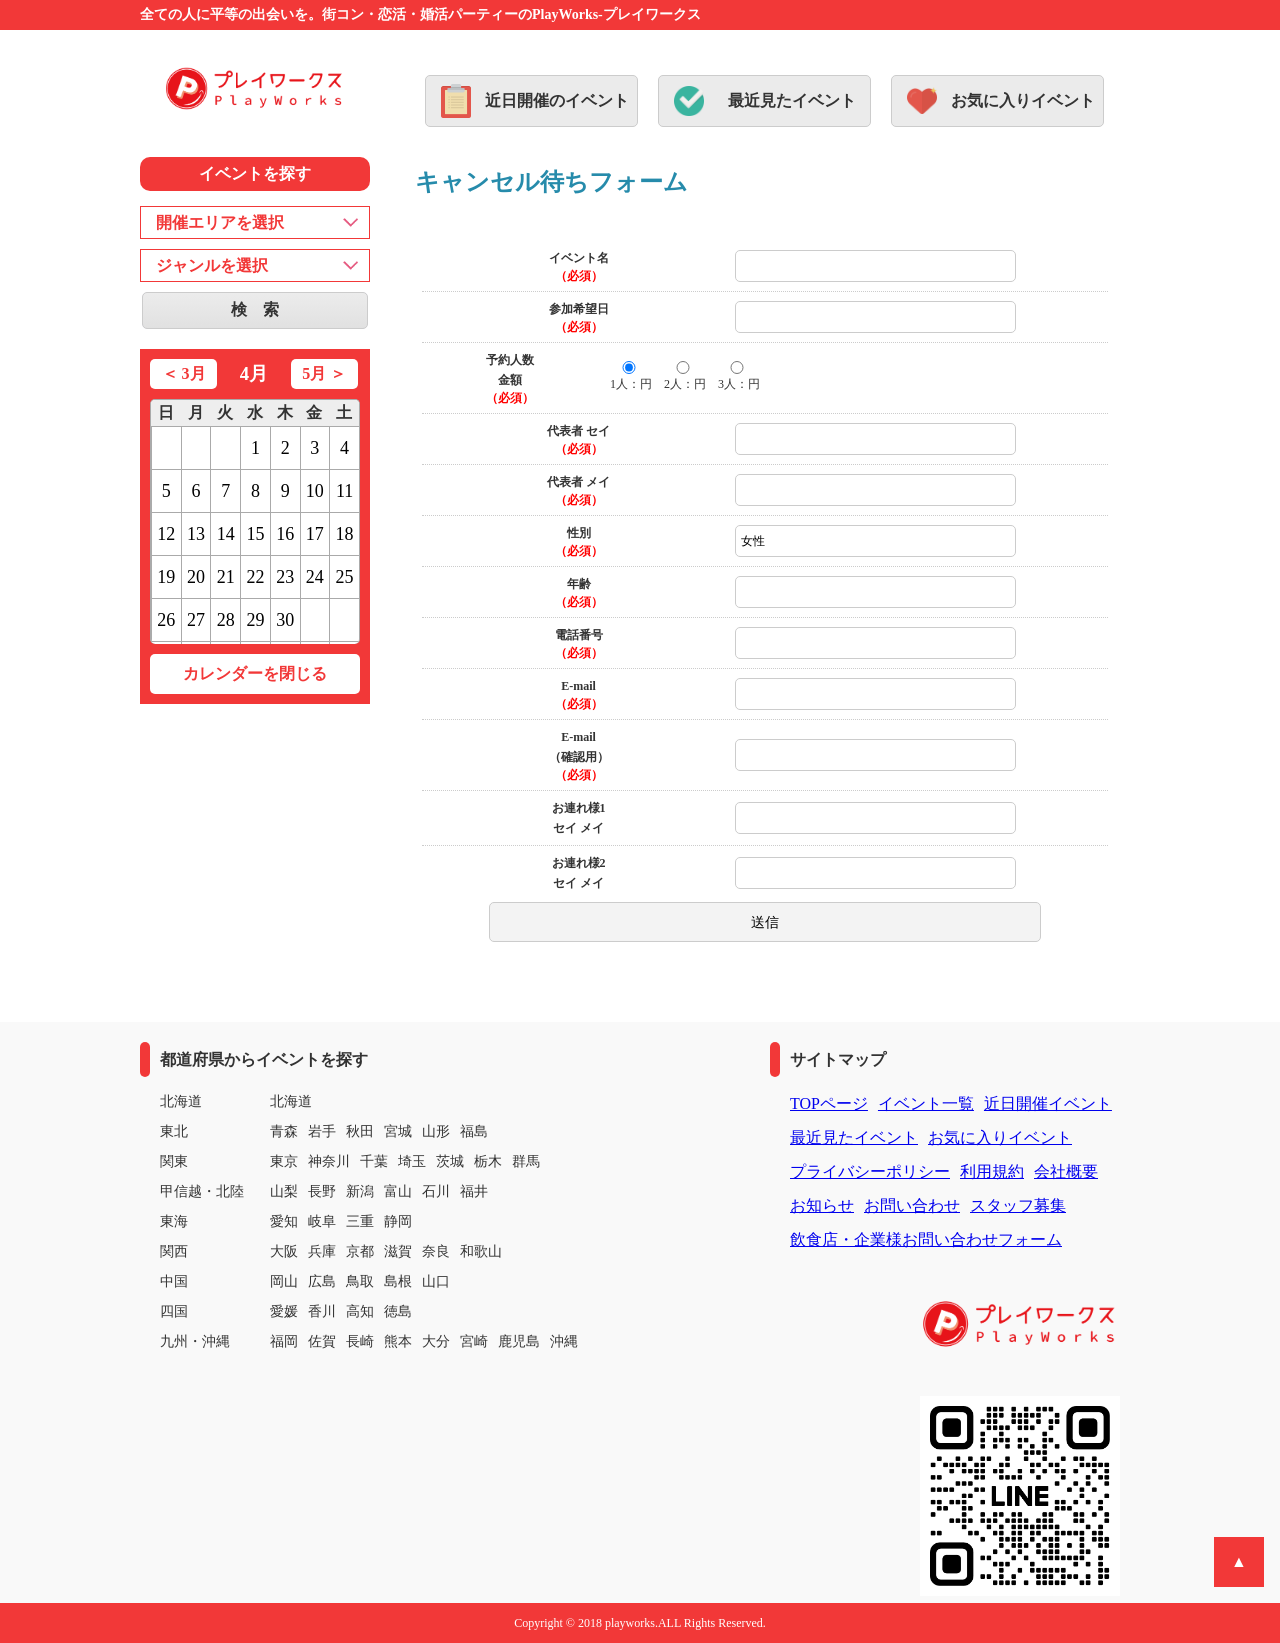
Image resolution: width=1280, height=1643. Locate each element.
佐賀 (322, 1341)
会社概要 (1066, 1171)
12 (166, 534)
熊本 (398, 1341)
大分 (436, 1341)
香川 (322, 1311)
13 (196, 534)
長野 (322, 1191)
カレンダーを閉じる (255, 673)
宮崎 (474, 1341)
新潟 (360, 1191)
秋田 (360, 1131)
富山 (398, 1191)
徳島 (398, 1311)
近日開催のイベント (557, 100)
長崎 (360, 1341)
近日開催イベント (1048, 1103)
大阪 (284, 1251)
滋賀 (398, 1251)
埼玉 (412, 1161)
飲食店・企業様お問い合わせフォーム (926, 1239)
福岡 (284, 1341)
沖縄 (564, 1341)
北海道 (291, 1101)
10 (315, 491)
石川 (436, 1191)
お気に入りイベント (1023, 100)
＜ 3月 (184, 373)
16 (285, 534)
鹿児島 (519, 1341)
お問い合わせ (912, 1205)
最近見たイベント (792, 100)
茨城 (450, 1161)
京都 (360, 1251)
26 (166, 620)
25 (345, 577)
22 (255, 577)
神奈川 (329, 1161)
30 (285, 620)
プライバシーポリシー (870, 1171)
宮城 (398, 1131)
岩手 (322, 1131)
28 (226, 620)
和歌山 (481, 1251)
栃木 (488, 1161)
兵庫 (322, 1251)
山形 (436, 1131)
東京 (284, 1161)
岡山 (284, 1281)
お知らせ (822, 1205)
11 (344, 491)
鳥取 (360, 1281)
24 (315, 577)
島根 (398, 1281)
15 (255, 534)
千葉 (374, 1161)
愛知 (284, 1221)
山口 (436, 1281)
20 (196, 577)
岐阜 (322, 1221)
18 (345, 534)
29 (255, 620)
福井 (474, 1191)
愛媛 (284, 1311)
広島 (322, 1281)
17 (315, 534)
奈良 (436, 1251)
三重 (360, 1221)
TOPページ (829, 1103)
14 (226, 534)
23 (285, 577)
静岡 (398, 1221)
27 (196, 620)
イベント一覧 (926, 1103)
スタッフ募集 (1018, 1205)
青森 (284, 1131)
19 (166, 577)
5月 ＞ (324, 373)
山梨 (284, 1191)
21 (226, 577)
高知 (360, 1311)
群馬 (526, 1161)
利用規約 (992, 1171)
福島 (474, 1131)
